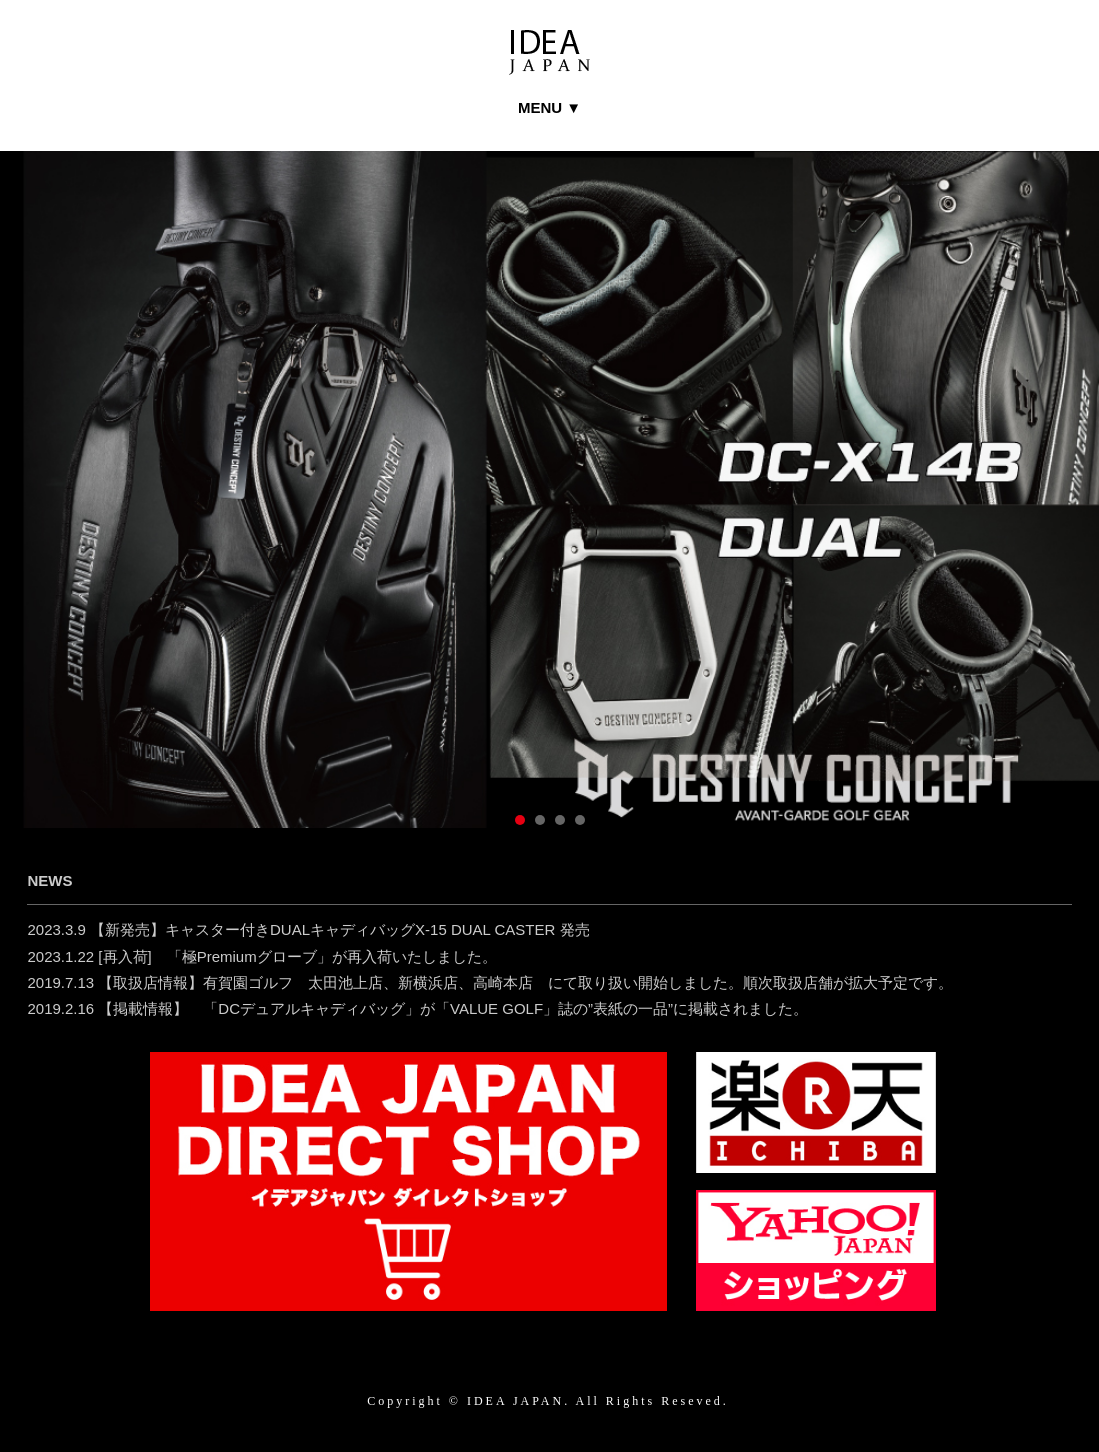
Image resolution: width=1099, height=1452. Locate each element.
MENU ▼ (549, 107)
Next (1051, 522)
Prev (47, 522)
